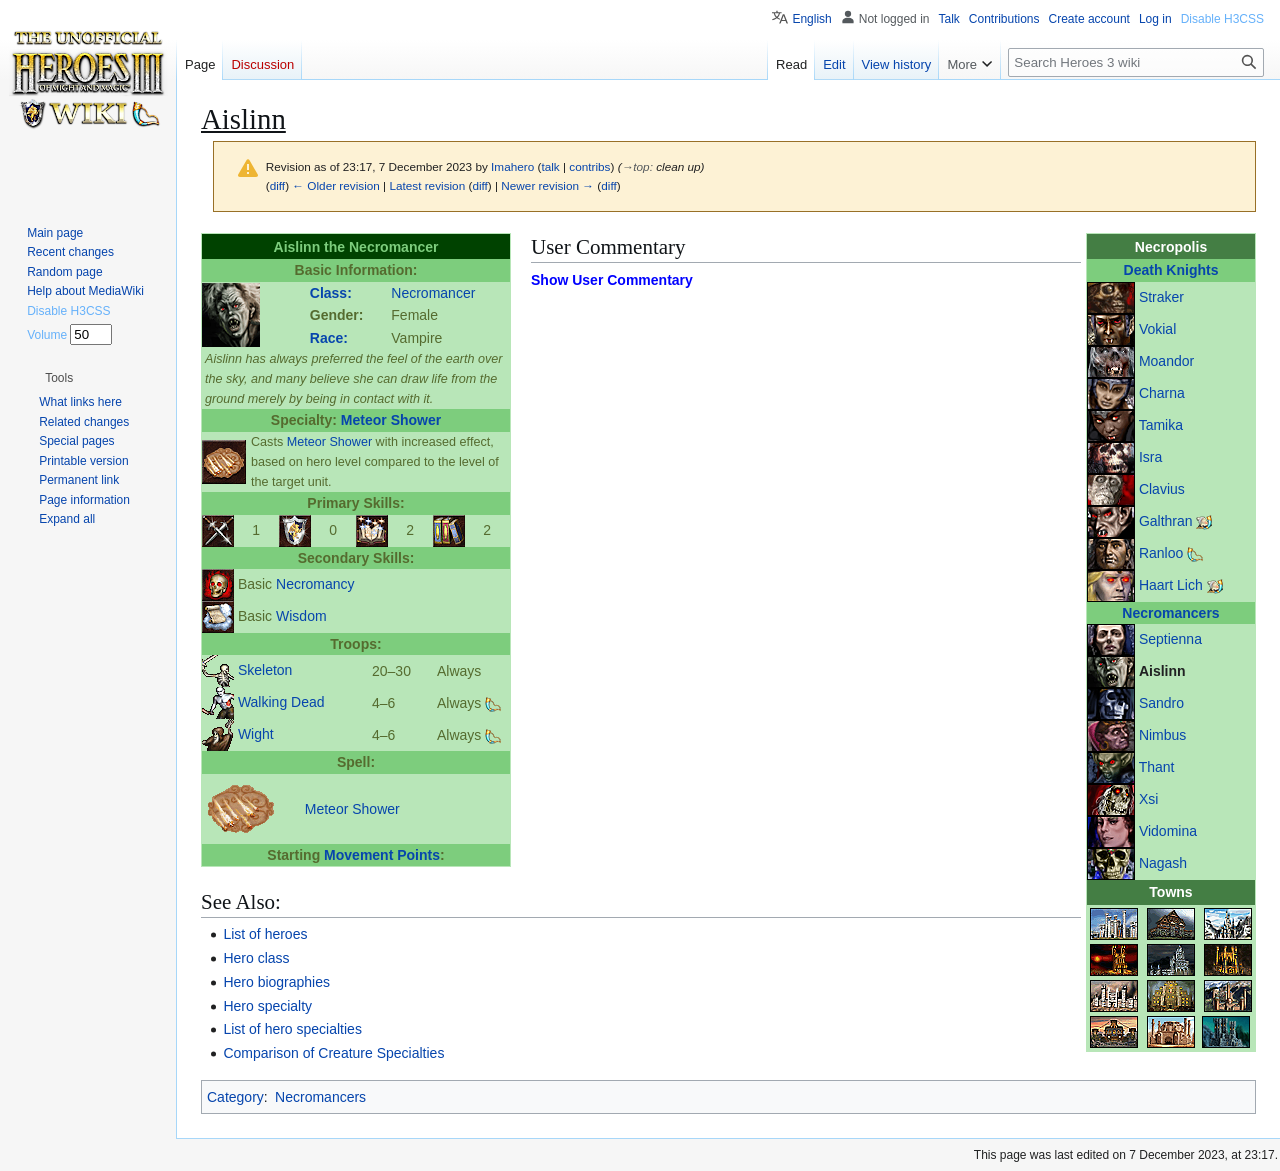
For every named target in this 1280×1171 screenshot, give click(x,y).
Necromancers (1170, 613)
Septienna (1170, 639)
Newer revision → (547, 185)
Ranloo (1161, 553)
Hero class (256, 958)
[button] (59, 378)
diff (277, 185)
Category (235, 1097)
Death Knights (1171, 270)
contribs (589, 166)
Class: (331, 293)
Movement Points (382, 855)
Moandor (1166, 361)
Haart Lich (1171, 585)
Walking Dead (281, 702)
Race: (329, 338)
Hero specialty (267, 1006)
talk (550, 166)
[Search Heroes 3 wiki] (1136, 62)
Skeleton (265, 670)
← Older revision (336, 185)
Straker (1161, 297)
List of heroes (265, 934)
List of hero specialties (292, 1029)
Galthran (1166, 521)
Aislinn (1162, 671)
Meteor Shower (391, 420)
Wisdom (301, 616)
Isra (1150, 457)
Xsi (1148, 799)
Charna (1162, 393)
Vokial (1157, 329)
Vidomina (1168, 831)
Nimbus (1162, 735)
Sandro (1161, 703)
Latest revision (427, 185)
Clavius (1162, 489)
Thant (1157, 767)
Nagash (1163, 863)
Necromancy (315, 584)
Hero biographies (276, 982)
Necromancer (433, 293)
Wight (256, 734)
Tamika (1161, 425)
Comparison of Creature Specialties (333, 1053)
